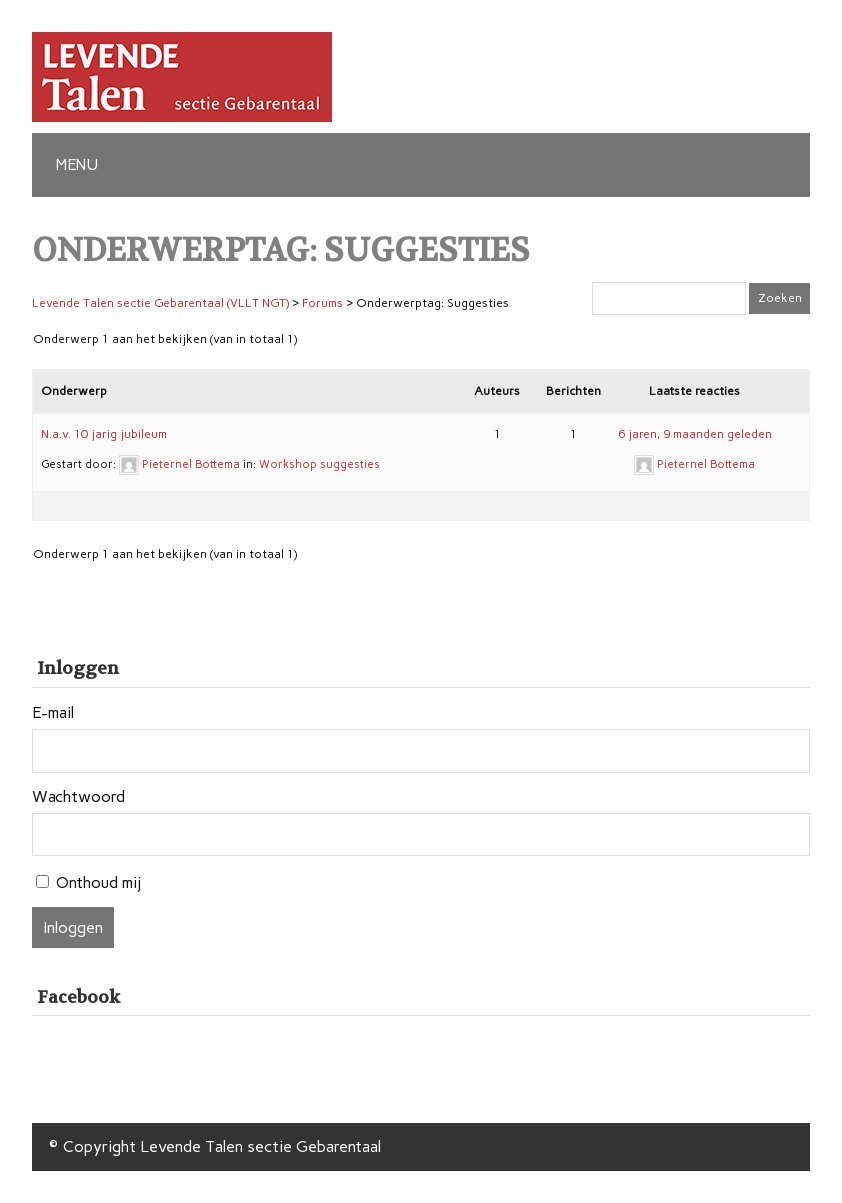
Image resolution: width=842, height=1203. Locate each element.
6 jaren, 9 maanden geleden (695, 434)
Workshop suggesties (319, 464)
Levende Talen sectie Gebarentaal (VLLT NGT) (160, 303)
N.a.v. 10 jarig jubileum (104, 434)
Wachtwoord (78, 797)
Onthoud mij (98, 882)
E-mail (53, 713)
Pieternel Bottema (191, 464)
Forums (322, 303)
